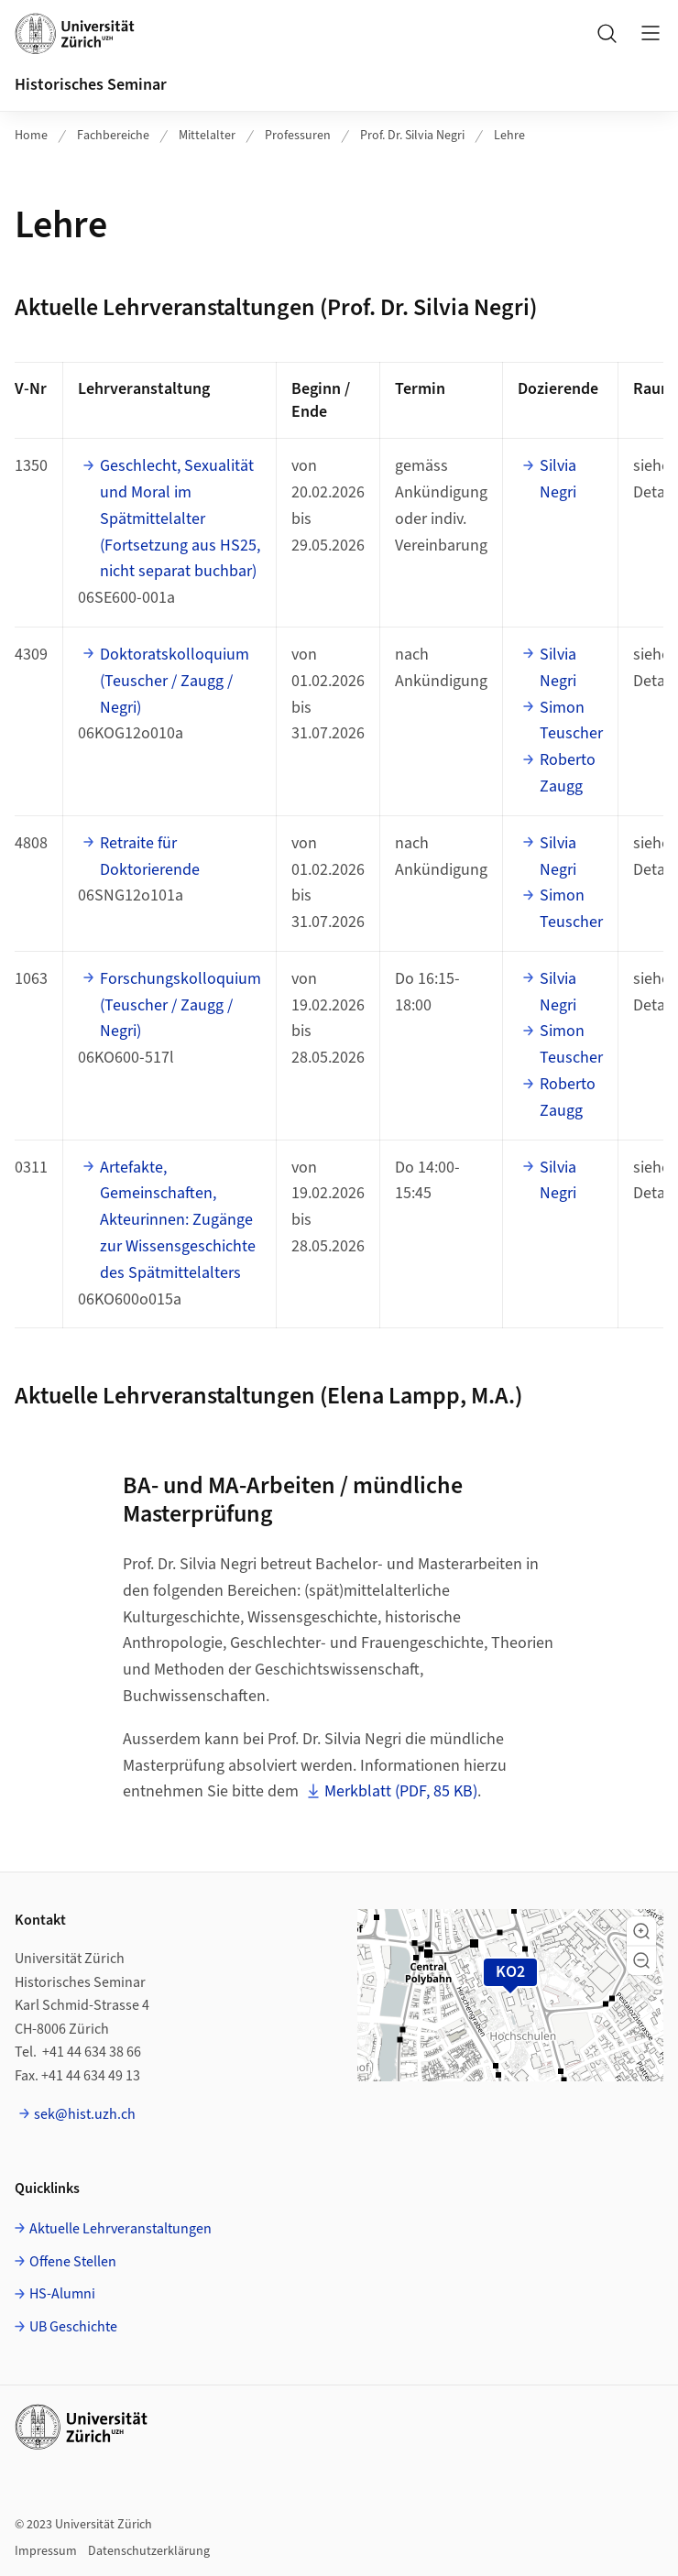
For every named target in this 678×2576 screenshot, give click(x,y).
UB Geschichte (73, 2327)
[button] (641, 1931)
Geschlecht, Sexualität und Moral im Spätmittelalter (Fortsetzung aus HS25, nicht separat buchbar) (180, 518)
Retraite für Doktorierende (150, 856)
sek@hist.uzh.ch (85, 2114)
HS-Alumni (62, 2294)
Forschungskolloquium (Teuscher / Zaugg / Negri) (180, 1005)
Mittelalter (207, 135)
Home (31, 135)
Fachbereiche (113, 135)
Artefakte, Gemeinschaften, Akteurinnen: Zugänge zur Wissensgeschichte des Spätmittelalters (178, 1220)
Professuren (298, 135)
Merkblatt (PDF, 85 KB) (400, 1791)
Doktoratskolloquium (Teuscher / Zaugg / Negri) (174, 681)
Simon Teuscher (571, 721)
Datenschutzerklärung (149, 2551)
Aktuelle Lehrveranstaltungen (120, 2229)
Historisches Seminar (91, 84)
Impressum (46, 2551)
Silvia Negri (558, 479)
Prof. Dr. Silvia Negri (412, 135)
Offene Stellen (72, 2262)
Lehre (509, 135)
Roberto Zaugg (568, 773)
